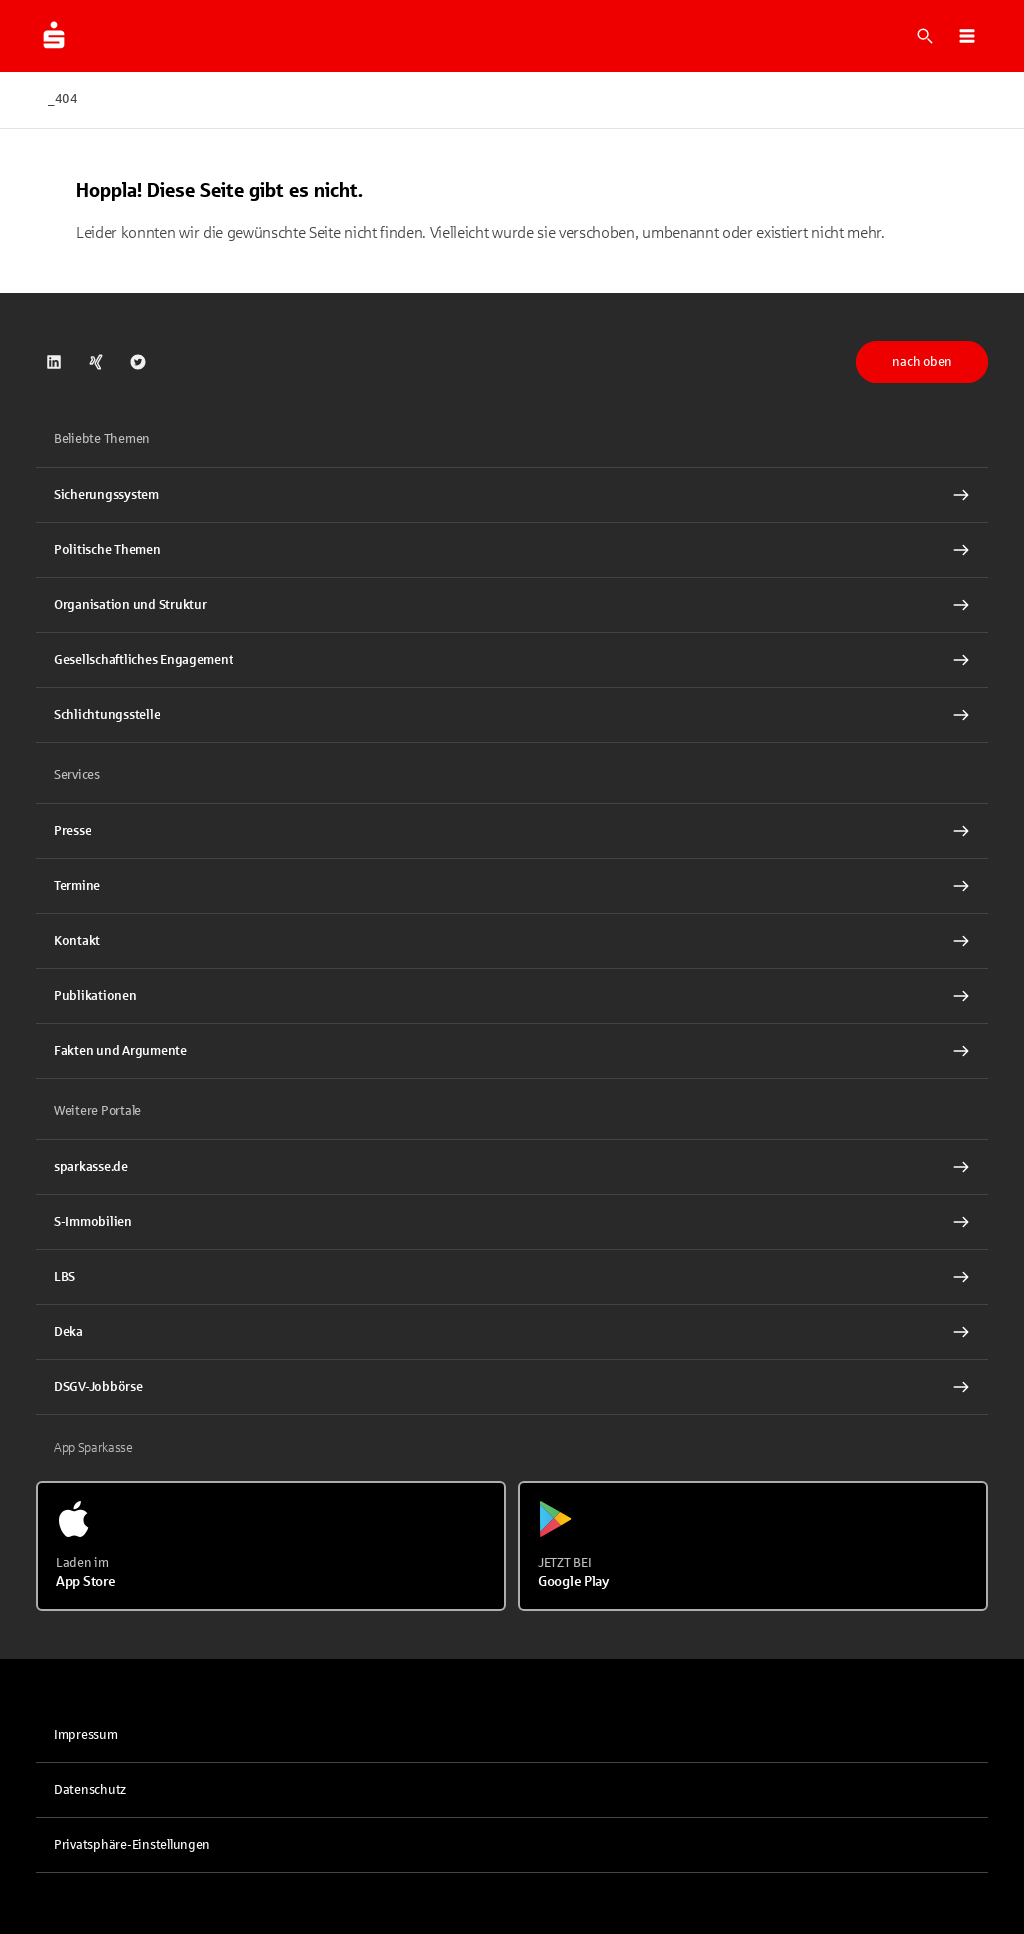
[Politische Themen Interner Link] (512, 550)
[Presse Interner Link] (512, 831)
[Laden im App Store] (271, 1546)
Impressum (86, 1735)
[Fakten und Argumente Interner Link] (512, 1051)
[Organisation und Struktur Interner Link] (512, 605)
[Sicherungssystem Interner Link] (512, 495)
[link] (54, 362)
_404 (63, 99)
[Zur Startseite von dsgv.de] (54, 36)
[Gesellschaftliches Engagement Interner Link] (512, 660)
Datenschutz (90, 1790)
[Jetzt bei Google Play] (753, 1546)
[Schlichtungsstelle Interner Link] (512, 715)
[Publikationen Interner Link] (512, 996)
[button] (967, 36)
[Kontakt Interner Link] (512, 941)
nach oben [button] (922, 362)
